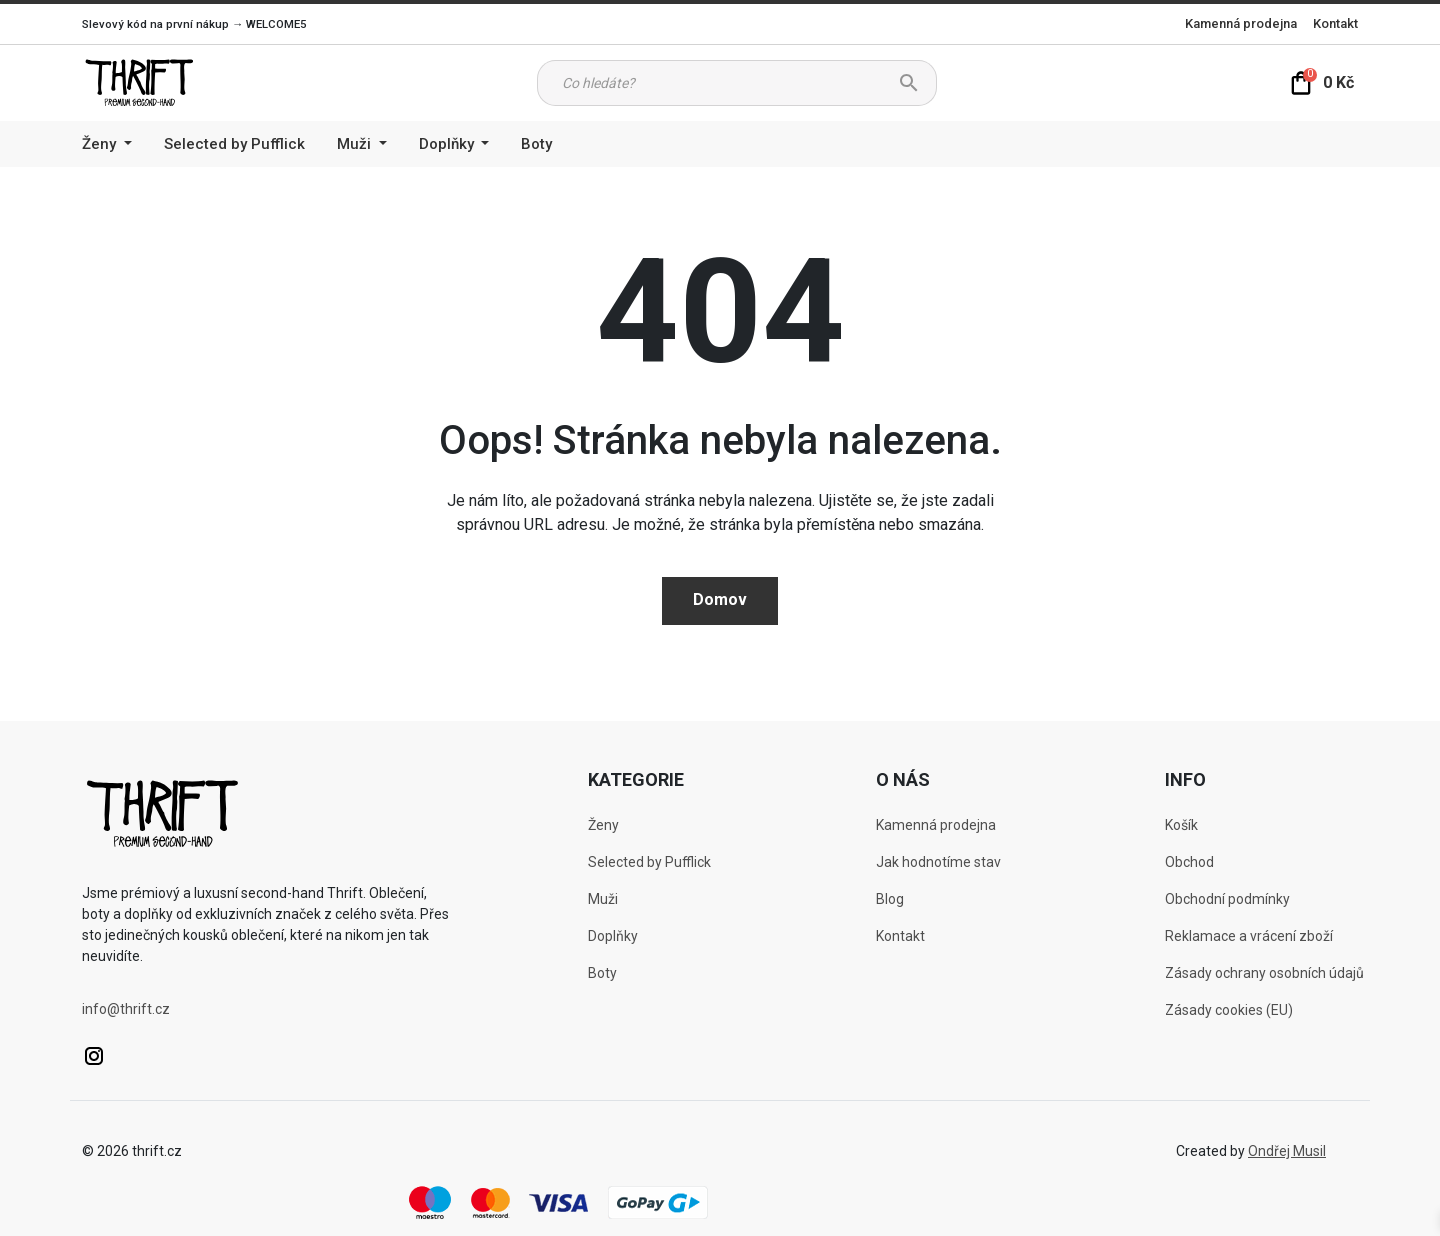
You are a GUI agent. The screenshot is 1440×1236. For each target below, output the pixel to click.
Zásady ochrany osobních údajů (1264, 973)
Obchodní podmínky (1227, 899)
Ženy (603, 825)
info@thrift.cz (126, 1009)
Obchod (1189, 862)
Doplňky (613, 936)
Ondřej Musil (1287, 1151)
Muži (603, 899)
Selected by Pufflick (234, 144)
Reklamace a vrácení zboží (1249, 936)
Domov (720, 599)
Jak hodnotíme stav (938, 862)
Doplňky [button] (448, 144)
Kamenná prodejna (1241, 23)
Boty (536, 144)
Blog (890, 899)
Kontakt (1335, 23)
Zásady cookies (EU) (1229, 1010)
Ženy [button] (101, 144)
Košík (1181, 825)
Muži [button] (356, 144)
